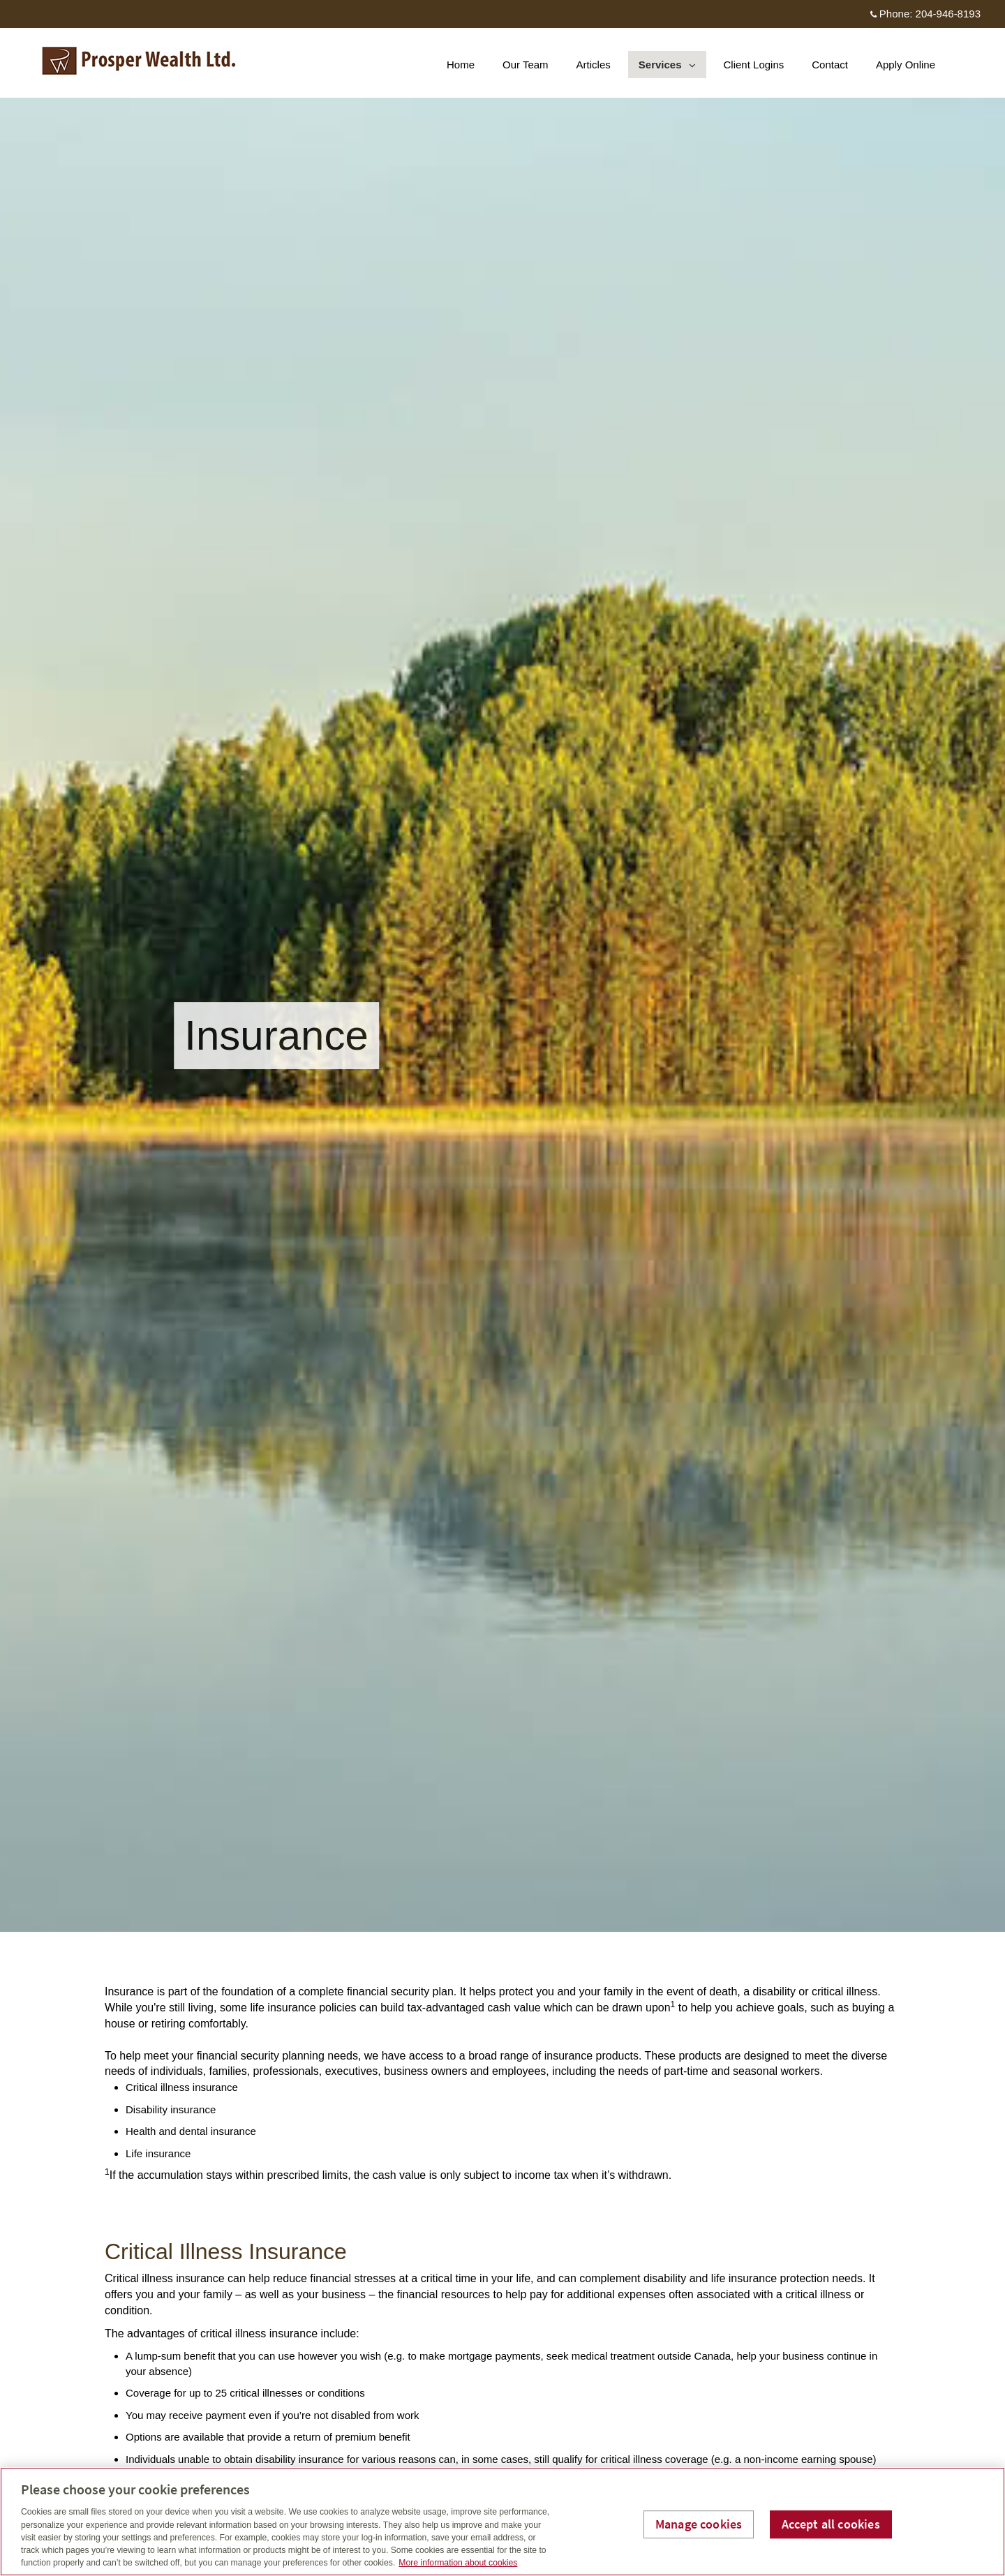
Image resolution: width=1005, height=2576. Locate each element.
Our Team (525, 64)
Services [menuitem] (667, 68)
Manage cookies (699, 2524)
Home (461, 64)
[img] (502, 966)
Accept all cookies (831, 2524)
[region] (502, 2521)
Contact (830, 64)
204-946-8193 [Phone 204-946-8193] (948, 14)
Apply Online (905, 64)
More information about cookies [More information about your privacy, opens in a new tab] (458, 2563)
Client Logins (754, 64)
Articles (593, 64)
